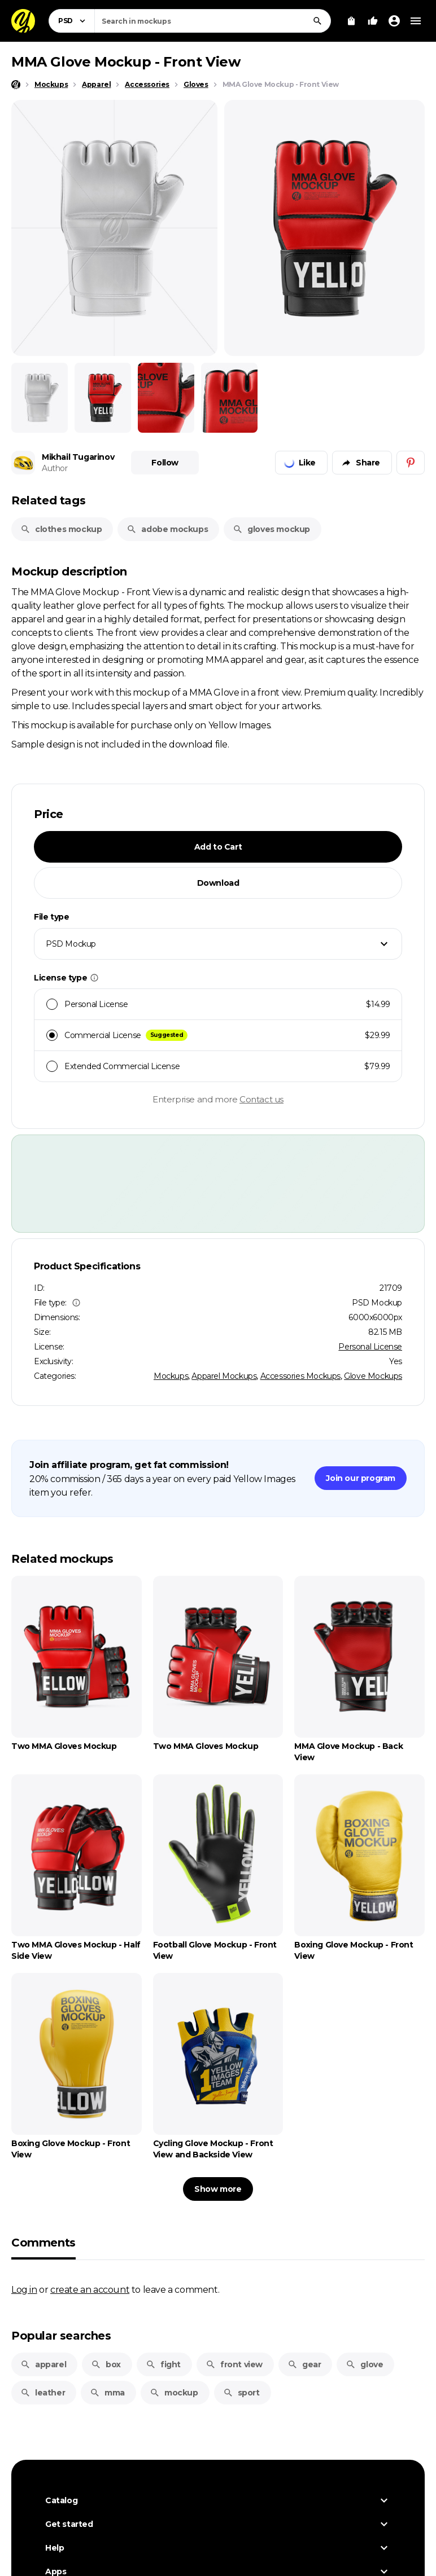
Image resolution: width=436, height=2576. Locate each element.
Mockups (171, 1376)
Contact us (261, 1099)
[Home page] (15, 84)
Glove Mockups (373, 1376)
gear (304, 2364)
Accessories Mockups (300, 1376)
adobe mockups (167, 529)
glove (364, 2364)
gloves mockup (271, 529)
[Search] (317, 21)
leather (42, 2393)
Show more (217, 2189)
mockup (174, 2393)
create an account (89, 2289)
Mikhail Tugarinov (78, 457)
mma (107, 2393)
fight (163, 2364)
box (106, 2364)
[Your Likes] (373, 21)
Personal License (370, 1347)
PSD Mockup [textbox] (71, 944)
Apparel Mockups (223, 1376)
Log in (24, 2289)
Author (55, 468)
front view (234, 2364)
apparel (43, 2364)
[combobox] (212, 21)
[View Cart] (351, 21)
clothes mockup (61, 529)
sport (241, 2393)
